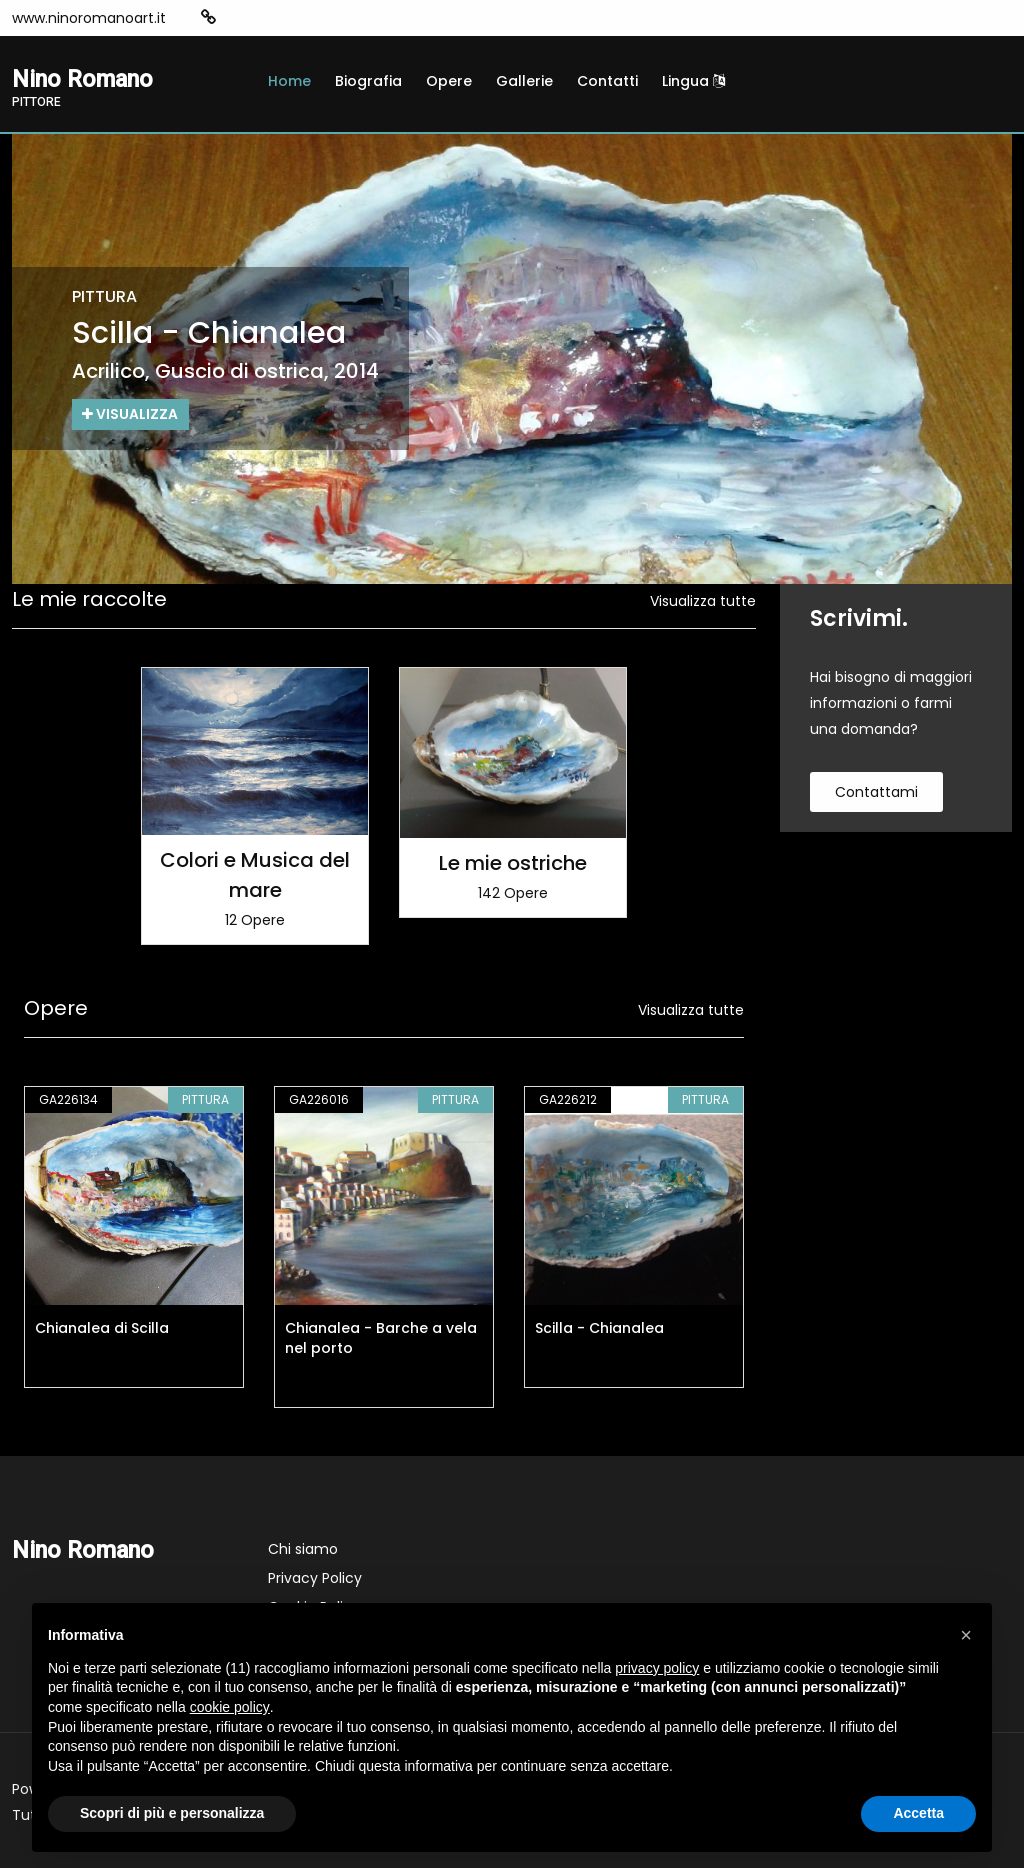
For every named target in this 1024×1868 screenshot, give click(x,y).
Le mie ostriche (513, 863)
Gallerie (524, 81)
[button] (966, 1635)
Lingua (693, 81)
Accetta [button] (918, 1813)
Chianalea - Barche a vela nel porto (381, 1338)
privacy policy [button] (657, 1668)
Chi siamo (303, 1549)
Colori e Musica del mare (255, 875)
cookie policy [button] (230, 1707)
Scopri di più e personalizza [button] (172, 1813)
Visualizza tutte (703, 601)
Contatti (607, 81)
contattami (876, 792)
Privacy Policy (315, 1578)
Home (289, 81)
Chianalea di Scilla (102, 1328)
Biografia (368, 81)
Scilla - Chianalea (599, 1328)
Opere (449, 81)
